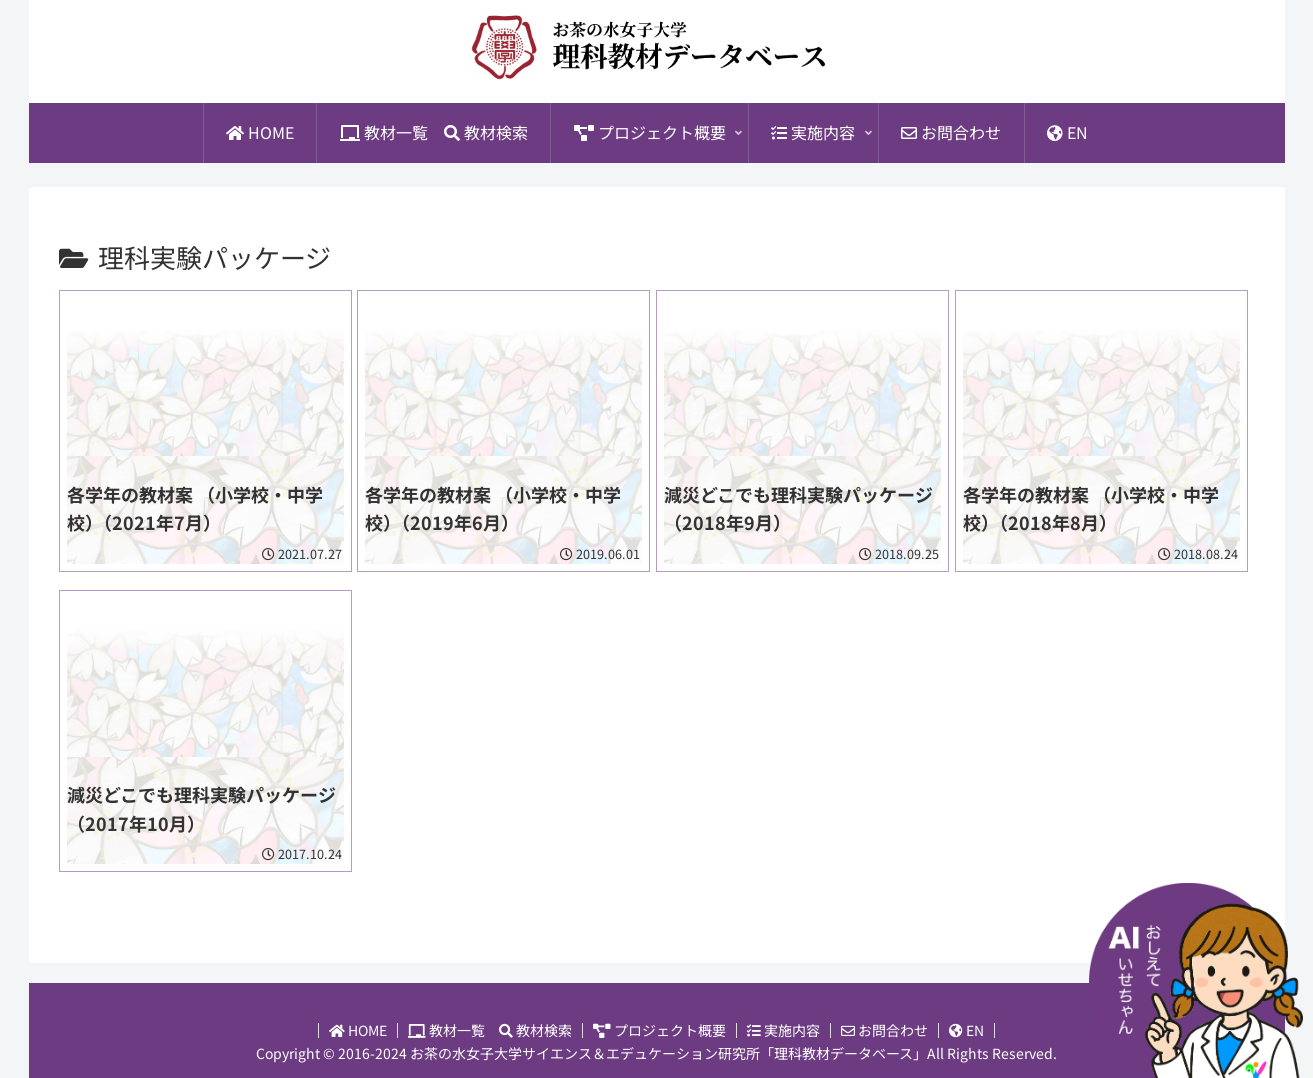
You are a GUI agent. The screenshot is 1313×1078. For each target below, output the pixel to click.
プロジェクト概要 (659, 1030)
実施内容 (783, 1030)
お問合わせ (884, 1030)
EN (966, 1030)
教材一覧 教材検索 (490, 1030)
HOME (358, 1030)
